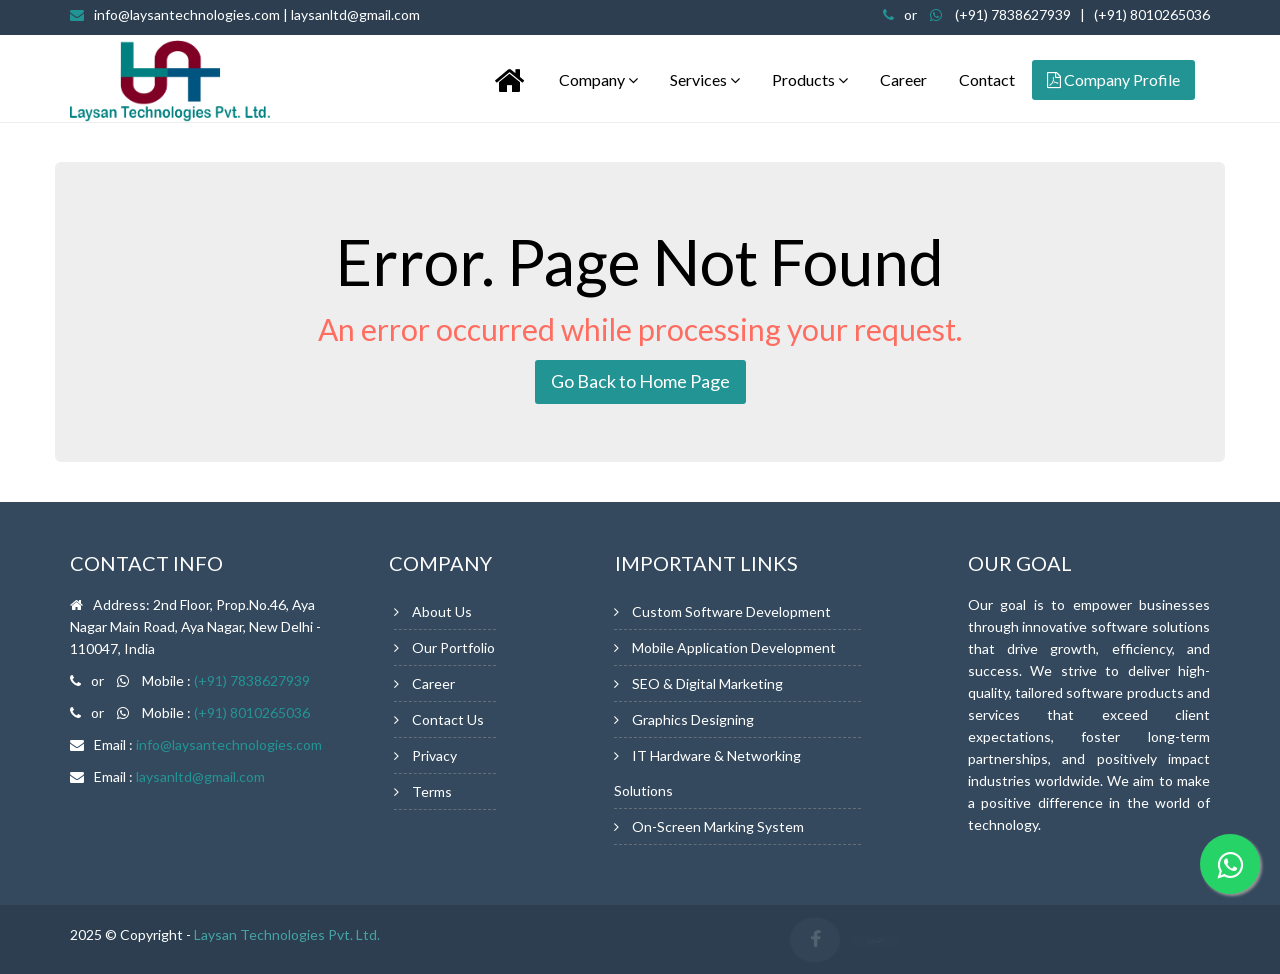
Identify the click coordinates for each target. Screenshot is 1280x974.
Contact (987, 79)
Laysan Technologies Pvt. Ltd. (287, 934)
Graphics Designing (693, 719)
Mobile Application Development (734, 647)
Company (598, 79)
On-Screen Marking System (718, 826)
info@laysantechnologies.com (257, 14)
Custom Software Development (731, 611)
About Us (442, 611)
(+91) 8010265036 (1152, 14)
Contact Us (448, 719)
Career (903, 79)
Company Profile (1113, 79)
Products (810, 79)
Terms (432, 791)
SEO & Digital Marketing (707, 683)
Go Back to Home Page (640, 381)
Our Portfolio (453, 647)
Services (705, 79)
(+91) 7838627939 (1013, 14)
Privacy (434, 755)
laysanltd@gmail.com (200, 776)
